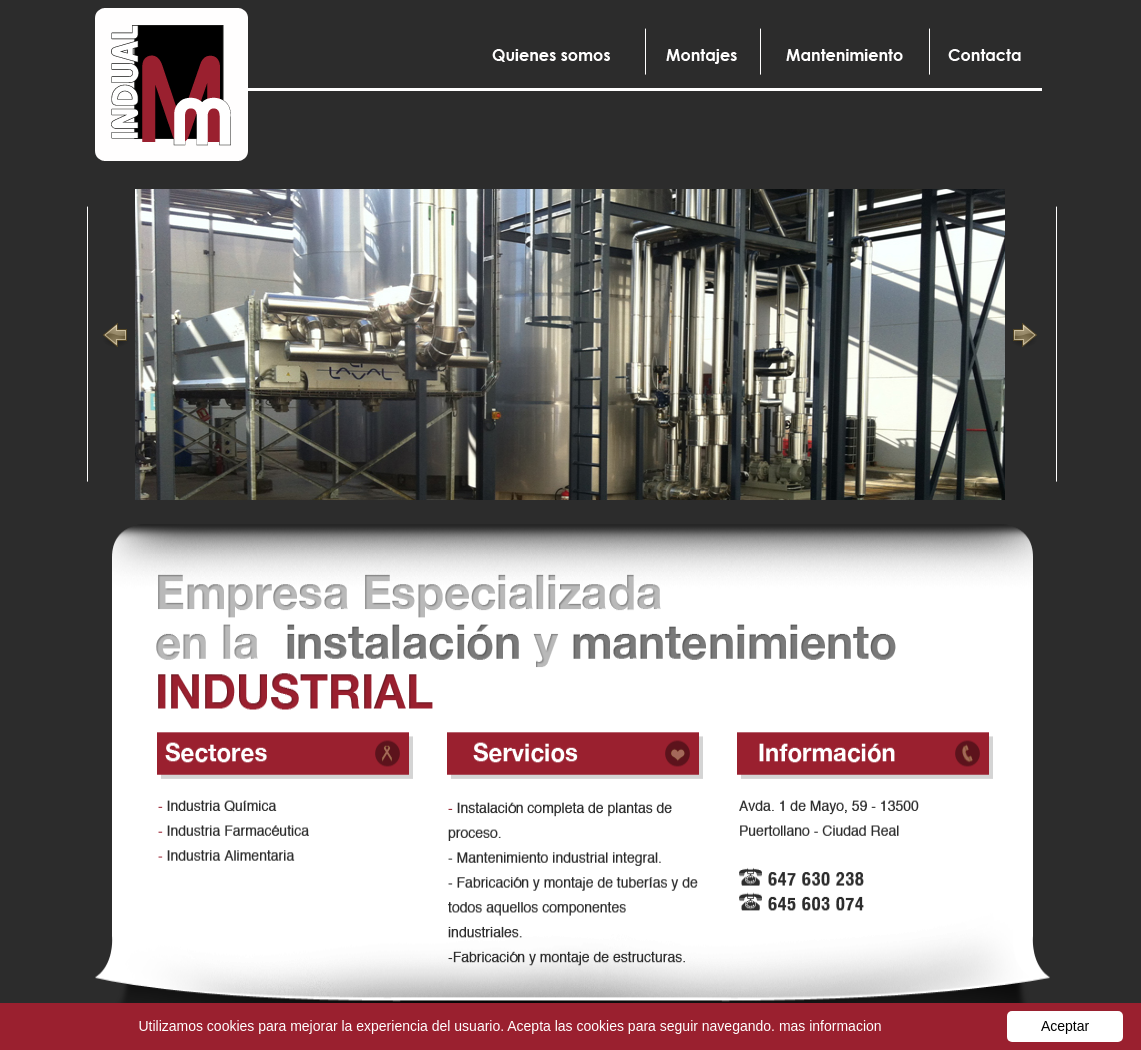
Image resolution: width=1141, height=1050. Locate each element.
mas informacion (830, 1026)
